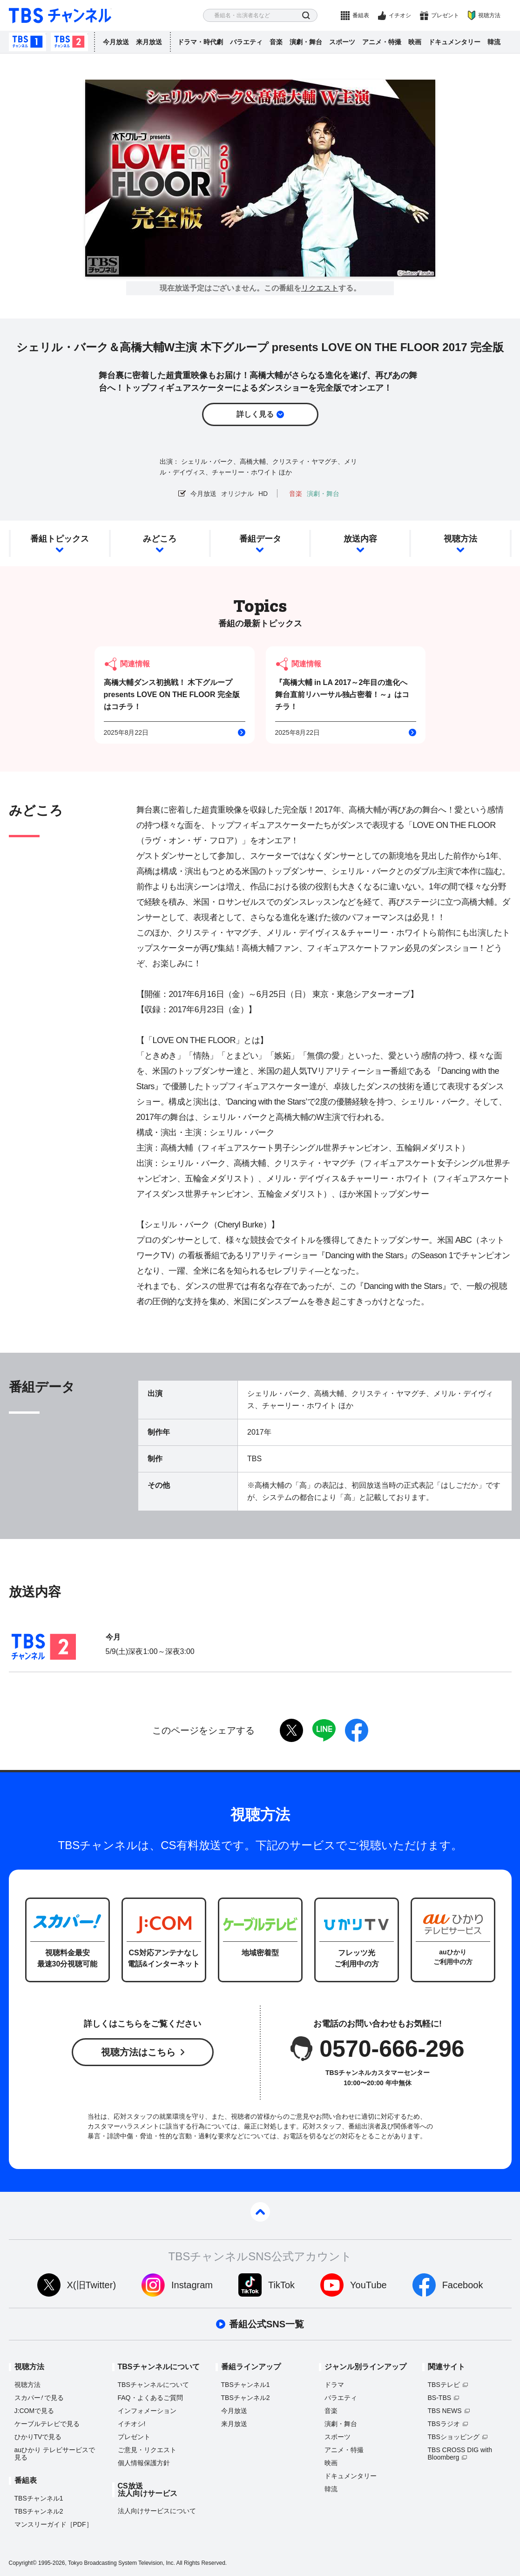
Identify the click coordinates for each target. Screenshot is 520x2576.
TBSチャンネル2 (69, 42)
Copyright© (23, 2563)
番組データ (260, 538)
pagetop (260, 2212)
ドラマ (334, 2384)
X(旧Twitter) (91, 2285)
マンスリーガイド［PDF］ (53, 2524)
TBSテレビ (444, 2384)
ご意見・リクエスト (147, 2450)
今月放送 (116, 42)
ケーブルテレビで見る (47, 2423)
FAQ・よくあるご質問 (150, 2397)
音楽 (276, 42)
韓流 (493, 42)
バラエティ (246, 42)
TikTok (281, 2285)
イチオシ (400, 15)
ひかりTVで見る (38, 2436)
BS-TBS (440, 2397)
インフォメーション (147, 2410)
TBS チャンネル (60, 15)
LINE (324, 1730)
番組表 (360, 15)
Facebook (462, 2285)
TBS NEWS (445, 2410)
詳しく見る (255, 414)
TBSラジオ (444, 2423)
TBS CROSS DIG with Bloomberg (460, 2453)
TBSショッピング (453, 2436)
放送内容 (360, 538)
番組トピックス (59, 538)
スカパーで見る (39, 2397)
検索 (306, 16)
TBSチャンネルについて (153, 2384)
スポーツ (342, 42)
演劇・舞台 (306, 42)
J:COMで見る (34, 2410)
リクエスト (319, 288)
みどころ (159, 538)
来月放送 (149, 42)
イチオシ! (132, 2423)
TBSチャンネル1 (27, 42)
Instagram (192, 2285)
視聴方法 (489, 15)
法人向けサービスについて (157, 2511)
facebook (356, 1730)
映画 (414, 42)
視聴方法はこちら (138, 2052)
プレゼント (445, 15)
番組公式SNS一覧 (266, 2324)
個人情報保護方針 (144, 2463)
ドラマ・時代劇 (200, 42)
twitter (291, 1730)
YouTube (368, 2285)
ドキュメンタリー (454, 42)
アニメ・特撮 (381, 42)
